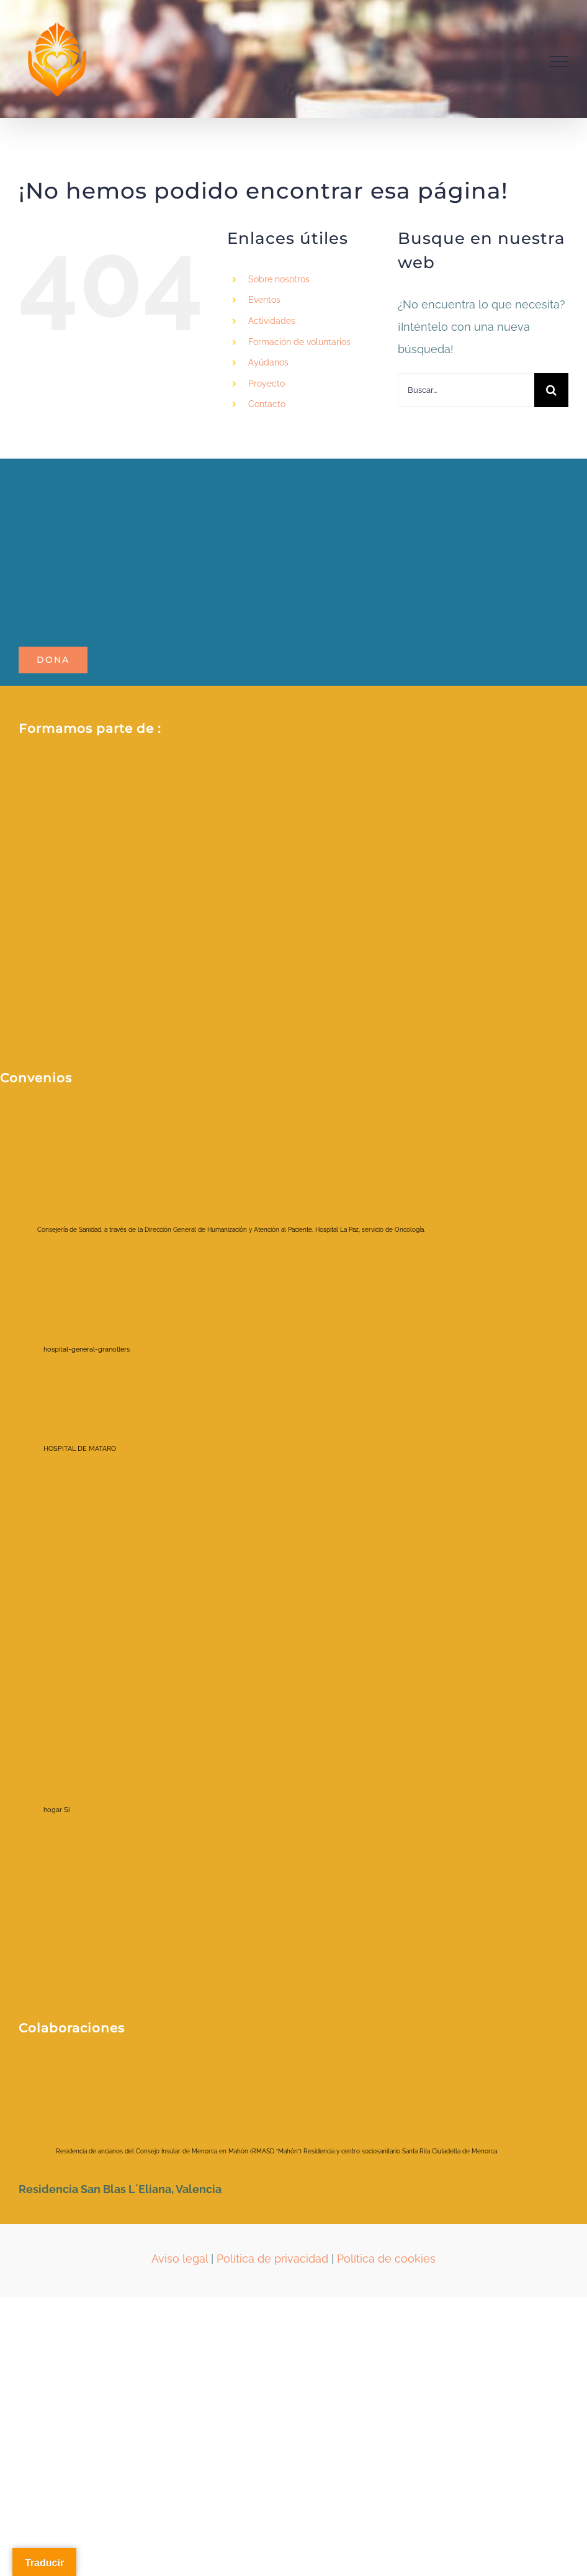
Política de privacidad (272, 2258)
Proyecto (266, 383)
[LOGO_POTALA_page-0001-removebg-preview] (149, 476)
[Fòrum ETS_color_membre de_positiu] (291, 879)
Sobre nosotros (279, 279)
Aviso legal (179, 2258)
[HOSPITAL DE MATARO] (90, 1422)
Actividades (271, 321)
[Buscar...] (466, 390)
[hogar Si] (90, 1745)
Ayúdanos (268, 362)
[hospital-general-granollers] (90, 1302)
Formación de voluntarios (299, 342)
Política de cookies (386, 2258)
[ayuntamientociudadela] (118, 2073)
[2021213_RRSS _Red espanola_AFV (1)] (180, 774)
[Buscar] (551, 390)
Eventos (264, 300)
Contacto (266, 404)
